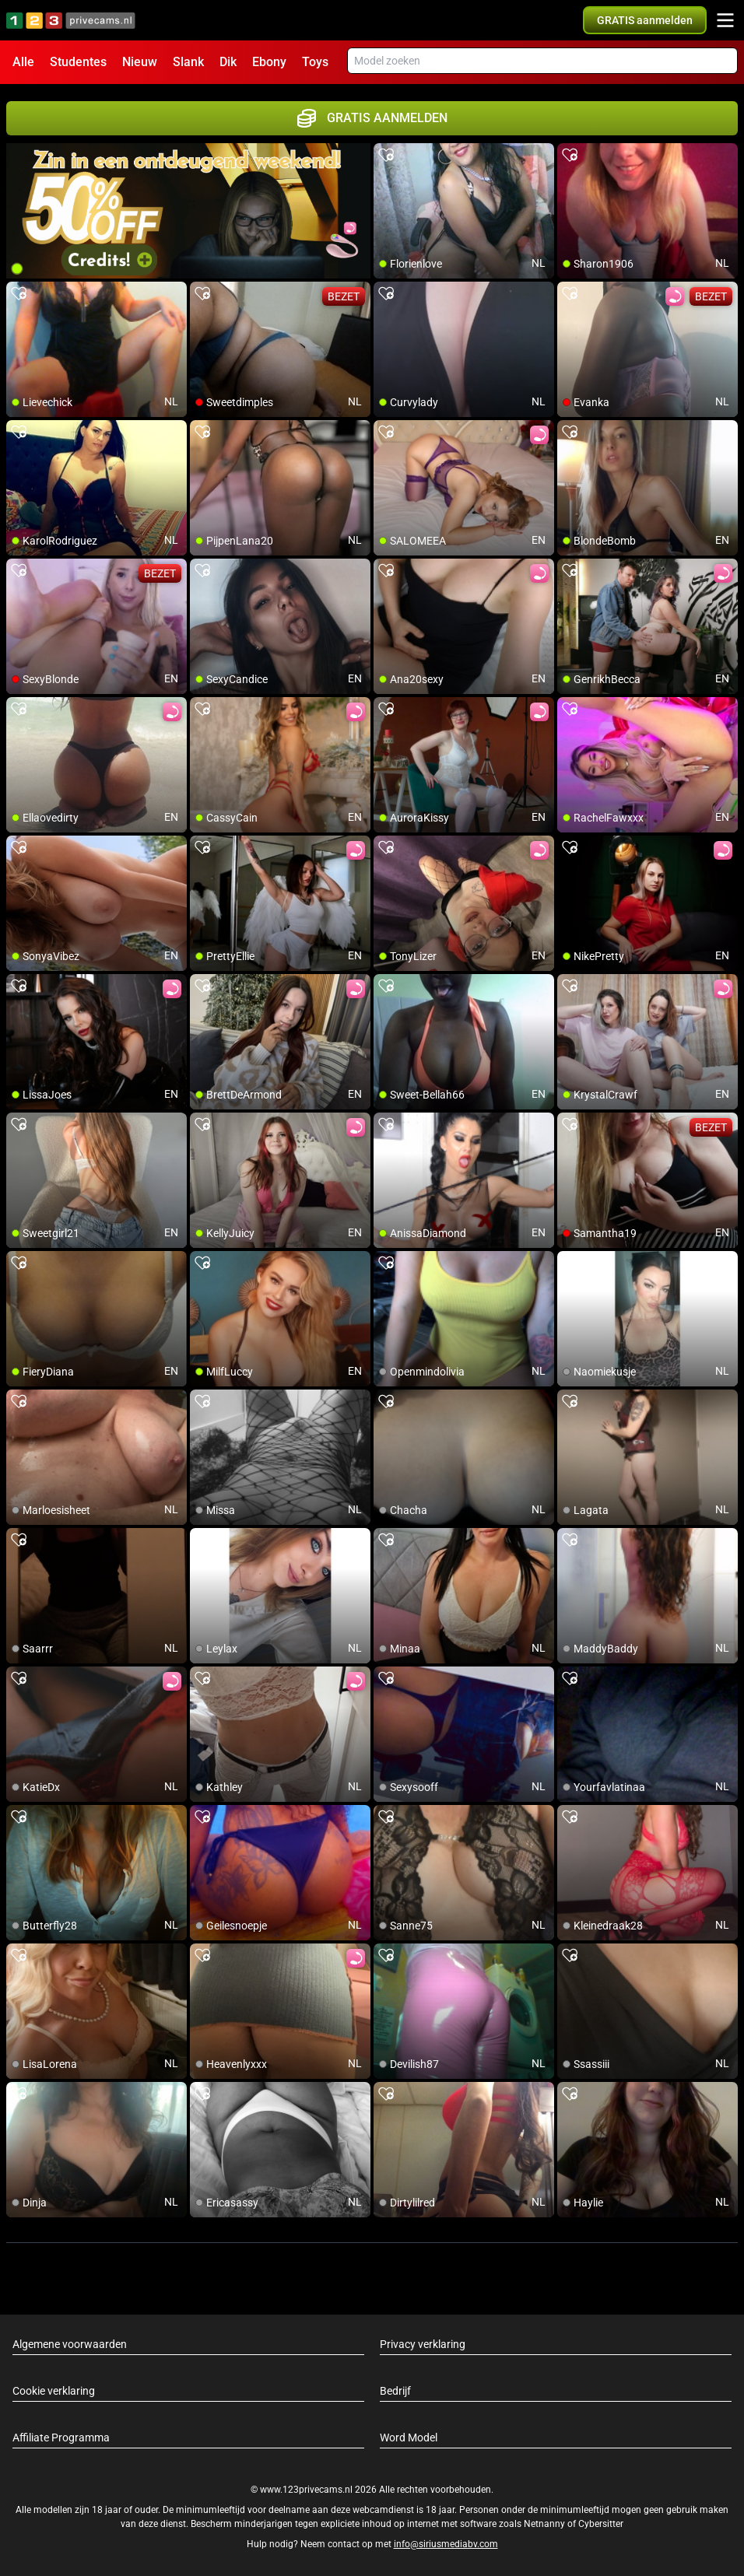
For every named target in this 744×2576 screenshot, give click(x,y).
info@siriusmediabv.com (446, 2544)
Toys (315, 61)
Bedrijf (395, 2391)
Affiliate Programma (61, 2437)
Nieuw (139, 61)
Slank (188, 61)
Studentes (78, 61)
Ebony (269, 61)
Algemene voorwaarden (69, 2344)
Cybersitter (600, 2523)
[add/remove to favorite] (386, 155)
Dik (228, 61)
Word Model (408, 2437)
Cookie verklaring (53, 2391)
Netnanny (545, 2523)
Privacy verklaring (422, 2344)
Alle (23, 61)
